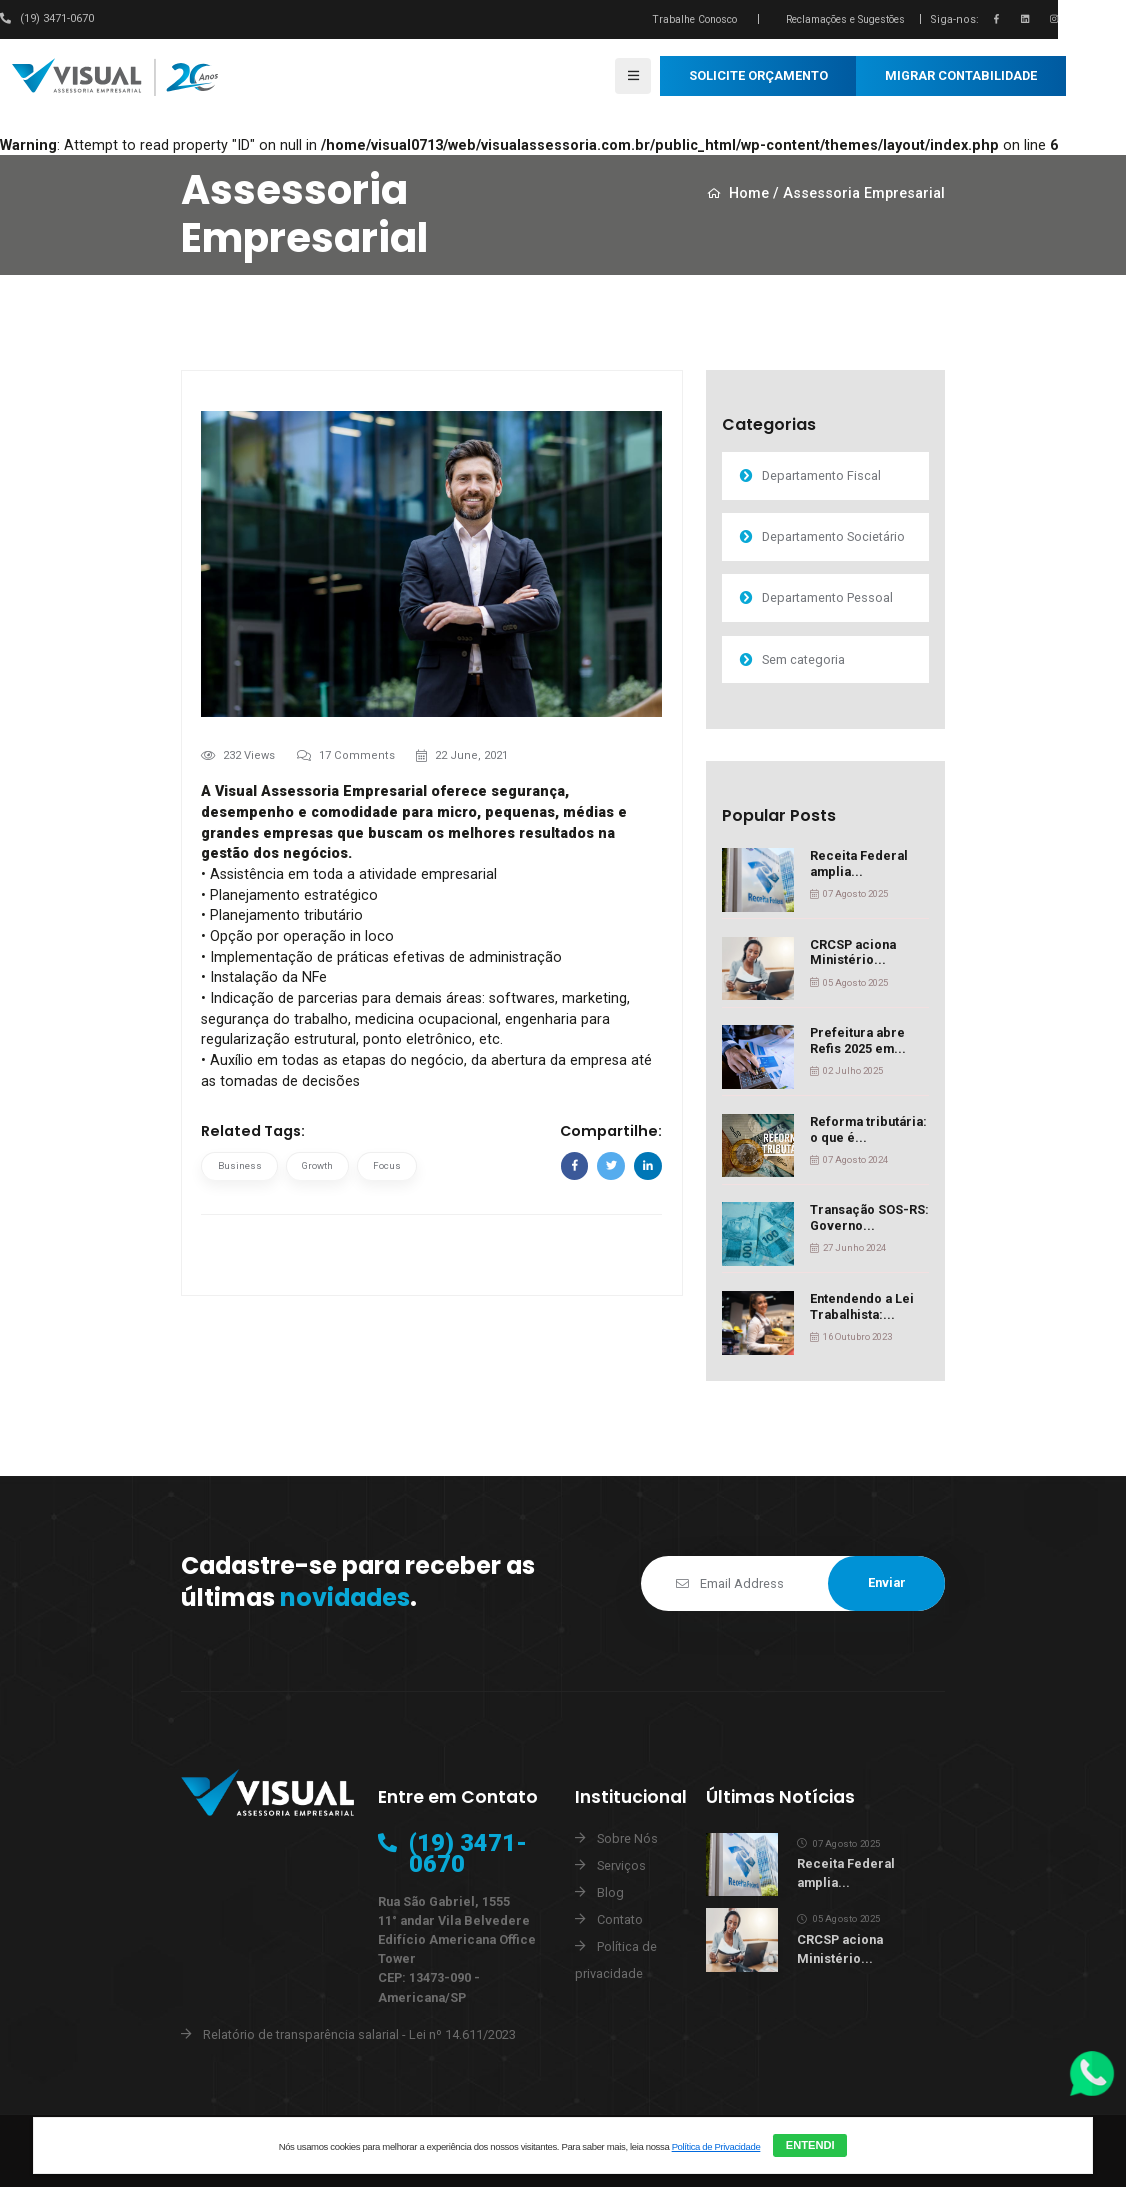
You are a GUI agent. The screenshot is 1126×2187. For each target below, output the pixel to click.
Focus (387, 1165)
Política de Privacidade (716, 2146)
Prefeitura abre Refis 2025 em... (858, 1040)
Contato (620, 1919)
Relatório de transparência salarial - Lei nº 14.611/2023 (359, 2034)
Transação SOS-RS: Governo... (869, 1217)
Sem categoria (801, 659)
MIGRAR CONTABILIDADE (961, 75)
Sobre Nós (627, 1838)
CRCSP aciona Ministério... (853, 952)
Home (739, 194)
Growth (317, 1165)
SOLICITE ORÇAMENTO (758, 75)
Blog (610, 1892)
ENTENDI (810, 2145)
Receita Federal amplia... (859, 863)
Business (240, 1165)
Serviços (621, 1865)
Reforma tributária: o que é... (868, 1129)
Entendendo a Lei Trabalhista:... (862, 1306)
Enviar (887, 1582)
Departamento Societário (831, 536)
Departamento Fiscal (819, 475)
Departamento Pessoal (825, 597)
